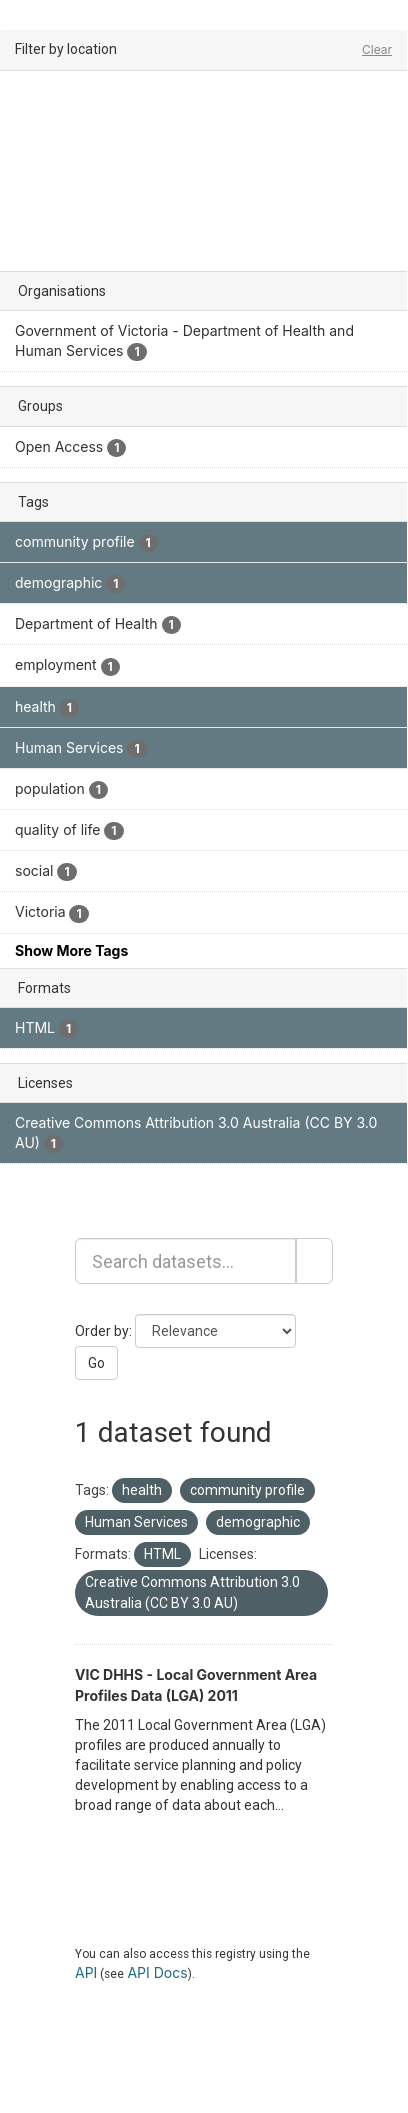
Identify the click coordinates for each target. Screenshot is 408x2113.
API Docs (157, 1972)
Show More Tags (71, 950)
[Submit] (314, 1261)
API (86, 1972)
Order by (102, 1331)
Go (96, 1363)
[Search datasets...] (185, 1261)
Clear (377, 49)
